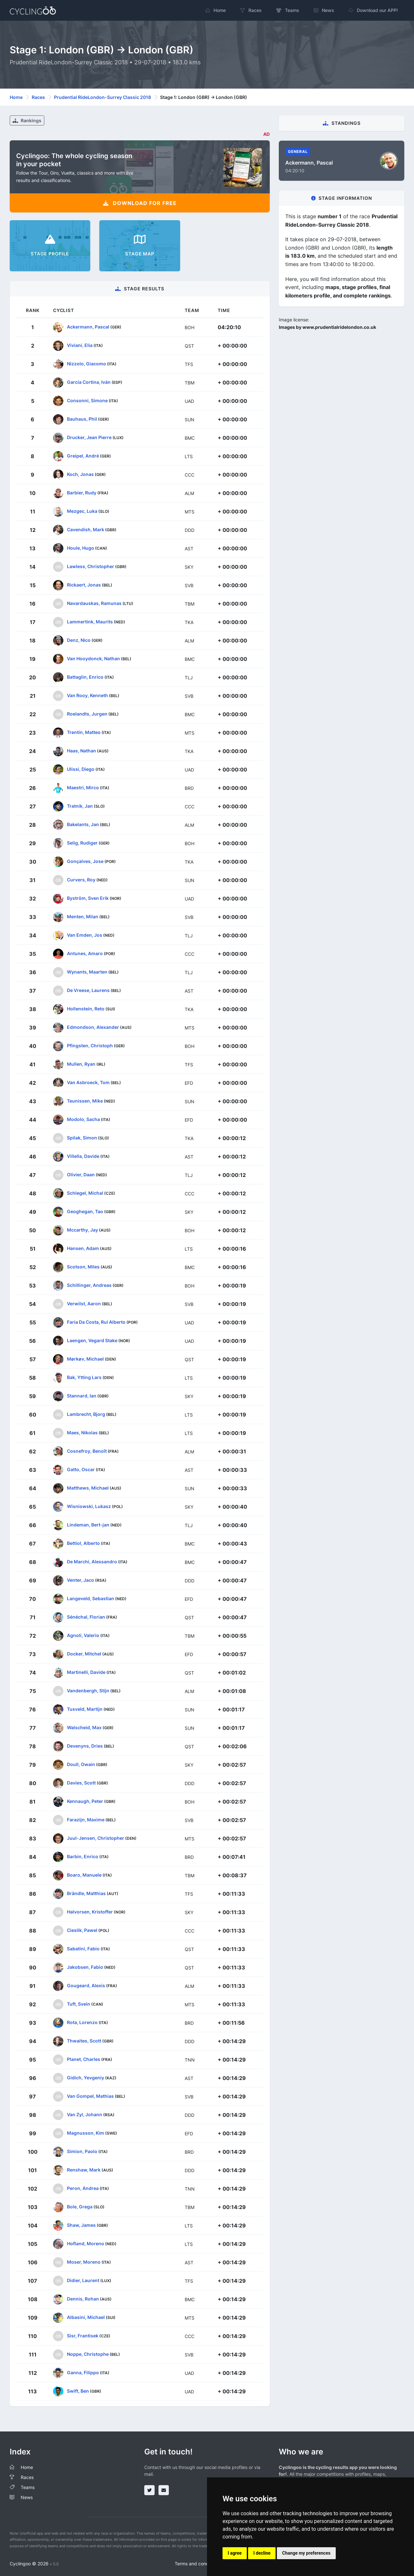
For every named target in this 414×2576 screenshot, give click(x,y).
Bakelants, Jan (83, 824)
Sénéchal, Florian (86, 1616)
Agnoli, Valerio (83, 1635)
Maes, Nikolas (82, 1432)
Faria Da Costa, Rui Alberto (96, 1321)
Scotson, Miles (83, 1266)
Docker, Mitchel (84, 1653)
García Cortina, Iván (89, 381)
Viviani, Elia (80, 345)
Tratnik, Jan (80, 805)
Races (38, 97)
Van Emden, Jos (84, 934)
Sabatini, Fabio (83, 1948)
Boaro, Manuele (84, 1874)
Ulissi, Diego (80, 768)
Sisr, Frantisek (82, 2335)
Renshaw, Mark (84, 2169)
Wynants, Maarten (87, 971)
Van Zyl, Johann (84, 2114)
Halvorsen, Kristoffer (90, 1911)
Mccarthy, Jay (82, 1229)
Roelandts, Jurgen (87, 713)
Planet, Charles (83, 2059)
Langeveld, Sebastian (90, 1598)
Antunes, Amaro (85, 953)
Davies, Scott (81, 1782)
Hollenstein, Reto (85, 1008)
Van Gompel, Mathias (90, 2095)
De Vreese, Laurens (88, 990)
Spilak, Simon (82, 1137)
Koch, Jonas (80, 474)
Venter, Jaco (80, 1579)
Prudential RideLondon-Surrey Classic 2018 (102, 97)
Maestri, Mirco (83, 787)
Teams (28, 2487)
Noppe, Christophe (88, 2353)
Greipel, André (83, 455)
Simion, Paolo (82, 2151)
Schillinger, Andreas (89, 1285)
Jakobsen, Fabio (85, 1966)
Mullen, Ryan (81, 1063)
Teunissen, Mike (85, 1100)
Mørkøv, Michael (85, 1358)
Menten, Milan (82, 916)
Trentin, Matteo (84, 732)
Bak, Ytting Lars (84, 1377)
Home (16, 97)
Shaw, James (81, 2224)
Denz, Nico (79, 639)
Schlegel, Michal (85, 1192)
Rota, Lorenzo (82, 2022)
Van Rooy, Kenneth (87, 695)
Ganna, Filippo (83, 2372)
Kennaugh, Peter (85, 1801)
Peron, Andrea (83, 2188)
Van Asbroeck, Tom (88, 1082)
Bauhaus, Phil (82, 418)
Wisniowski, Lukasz (89, 1506)
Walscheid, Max (84, 1727)
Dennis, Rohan (83, 2298)
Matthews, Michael (88, 1487)
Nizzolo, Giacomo (86, 363)
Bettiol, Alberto (83, 1543)
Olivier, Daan (81, 1174)
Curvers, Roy (81, 879)
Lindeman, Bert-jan (88, 1524)
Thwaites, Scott (84, 2040)
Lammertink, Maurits (90, 621)
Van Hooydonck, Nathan (93, 658)
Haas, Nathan (81, 750)
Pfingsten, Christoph (90, 1045)
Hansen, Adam (83, 1248)
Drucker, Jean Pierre (89, 437)
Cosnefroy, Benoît (87, 1450)
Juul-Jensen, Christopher (95, 1837)
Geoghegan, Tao (85, 1211)
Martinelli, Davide (86, 1672)
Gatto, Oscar (81, 1469)
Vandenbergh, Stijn (88, 1690)
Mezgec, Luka (82, 510)
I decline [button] (261, 2553)
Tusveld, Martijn (85, 1708)
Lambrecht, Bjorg (86, 1414)
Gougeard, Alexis (86, 1985)
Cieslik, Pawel (82, 1930)
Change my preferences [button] (306, 2553)
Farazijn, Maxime (85, 1819)
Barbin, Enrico (82, 1856)
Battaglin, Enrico (85, 676)
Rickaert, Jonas (84, 584)
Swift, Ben (78, 2390)
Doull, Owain (81, 1764)
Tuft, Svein (78, 2003)
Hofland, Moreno (85, 2243)
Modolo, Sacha (83, 1119)
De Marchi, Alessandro (92, 1561)
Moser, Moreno (84, 2261)
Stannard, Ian (81, 1395)
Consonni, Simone (87, 400)
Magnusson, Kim (85, 2132)
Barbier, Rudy (81, 492)
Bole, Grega (80, 2206)
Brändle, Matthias (86, 1893)
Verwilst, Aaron (84, 1303)
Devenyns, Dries (85, 1745)
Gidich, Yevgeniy (85, 2077)
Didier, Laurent (83, 2280)
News (27, 2497)
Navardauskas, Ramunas (94, 603)
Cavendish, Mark (85, 529)
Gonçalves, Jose (85, 861)
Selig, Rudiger (82, 842)
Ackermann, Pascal (88, 326)
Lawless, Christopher (90, 566)
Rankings (27, 120)
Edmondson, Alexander (93, 1026)
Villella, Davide (83, 1156)
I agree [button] (235, 2553)
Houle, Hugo (80, 547)
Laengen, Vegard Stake (92, 1340)
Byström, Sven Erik (88, 897)
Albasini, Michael (86, 2317)
